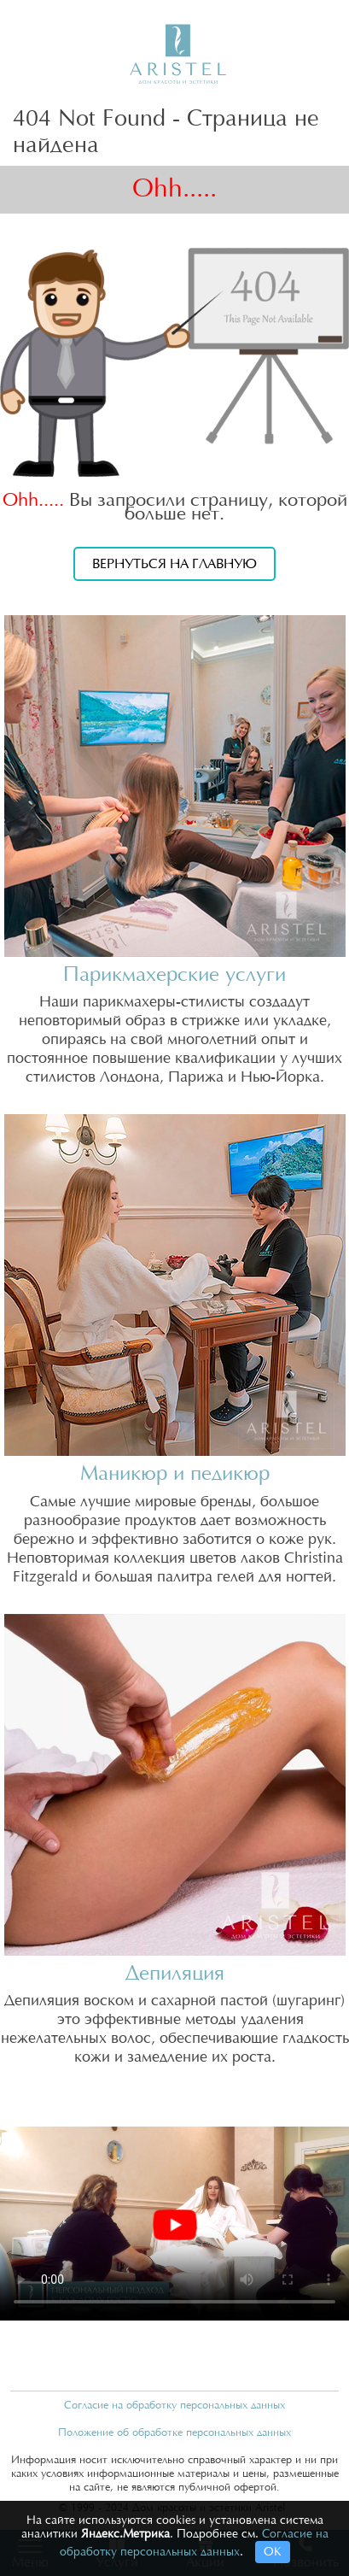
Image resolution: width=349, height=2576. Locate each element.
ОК (273, 2552)
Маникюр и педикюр (175, 1474)
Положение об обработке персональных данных (174, 2432)
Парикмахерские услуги (174, 975)
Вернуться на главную (174, 564)
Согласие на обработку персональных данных (174, 2405)
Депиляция (174, 1974)
